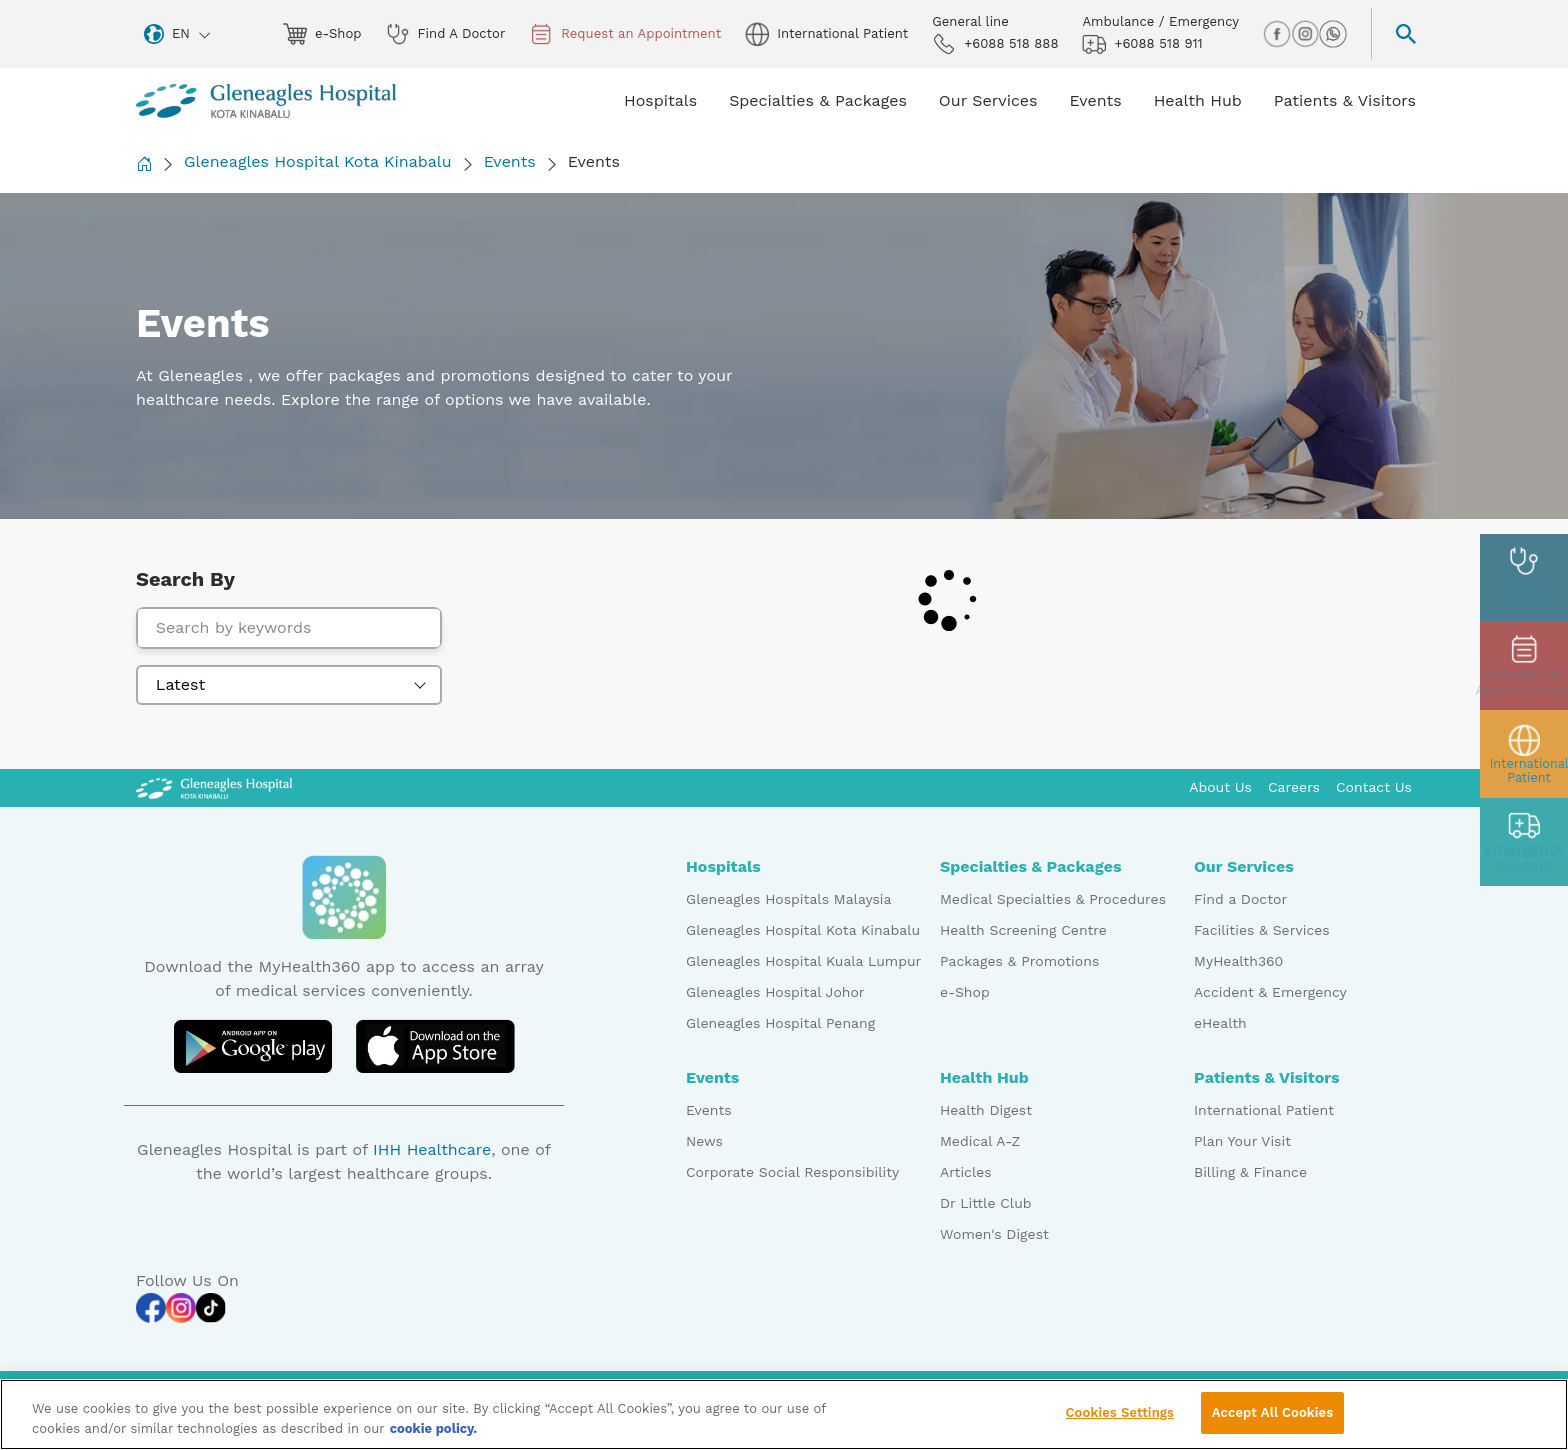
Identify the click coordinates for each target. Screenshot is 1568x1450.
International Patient (1264, 1110)
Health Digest (986, 1110)
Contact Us (1374, 787)
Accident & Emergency (1270, 992)
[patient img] (1524, 754)
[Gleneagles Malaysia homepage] (266, 101)
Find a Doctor (1240, 899)
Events (510, 161)
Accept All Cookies (1272, 1420)
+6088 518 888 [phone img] (995, 44)
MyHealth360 (1238, 961)
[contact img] (1524, 842)
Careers (1294, 787)
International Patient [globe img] (826, 34)
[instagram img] (1305, 34)
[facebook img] (1277, 34)
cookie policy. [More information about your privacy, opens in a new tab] (434, 1435)
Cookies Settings (1120, 1420)
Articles (966, 1172)
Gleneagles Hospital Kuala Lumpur (803, 961)
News (704, 1141)
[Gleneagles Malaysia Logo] (214, 787)
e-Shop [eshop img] (322, 34)
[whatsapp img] (1333, 34)
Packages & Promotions (1019, 961)
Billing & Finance (1250, 1172)
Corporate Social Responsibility (792, 1172)
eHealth (1220, 1023)
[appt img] (1524, 666)
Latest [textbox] (180, 684)
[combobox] (289, 685)
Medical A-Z (980, 1141)
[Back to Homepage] (144, 163)
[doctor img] (1524, 578)
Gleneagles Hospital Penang (780, 1023)
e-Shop (965, 992)
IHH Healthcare (432, 1149)
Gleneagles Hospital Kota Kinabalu (318, 161)
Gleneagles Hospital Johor (775, 992)
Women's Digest (994, 1234)
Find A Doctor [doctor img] (446, 34)
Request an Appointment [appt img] (625, 34)
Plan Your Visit (1242, 1141)
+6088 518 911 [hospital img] (1142, 44)
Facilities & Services (1262, 930)
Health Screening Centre (1023, 930)
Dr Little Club (986, 1203)
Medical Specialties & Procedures (1053, 899)
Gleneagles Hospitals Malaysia (788, 899)
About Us (1220, 787)
